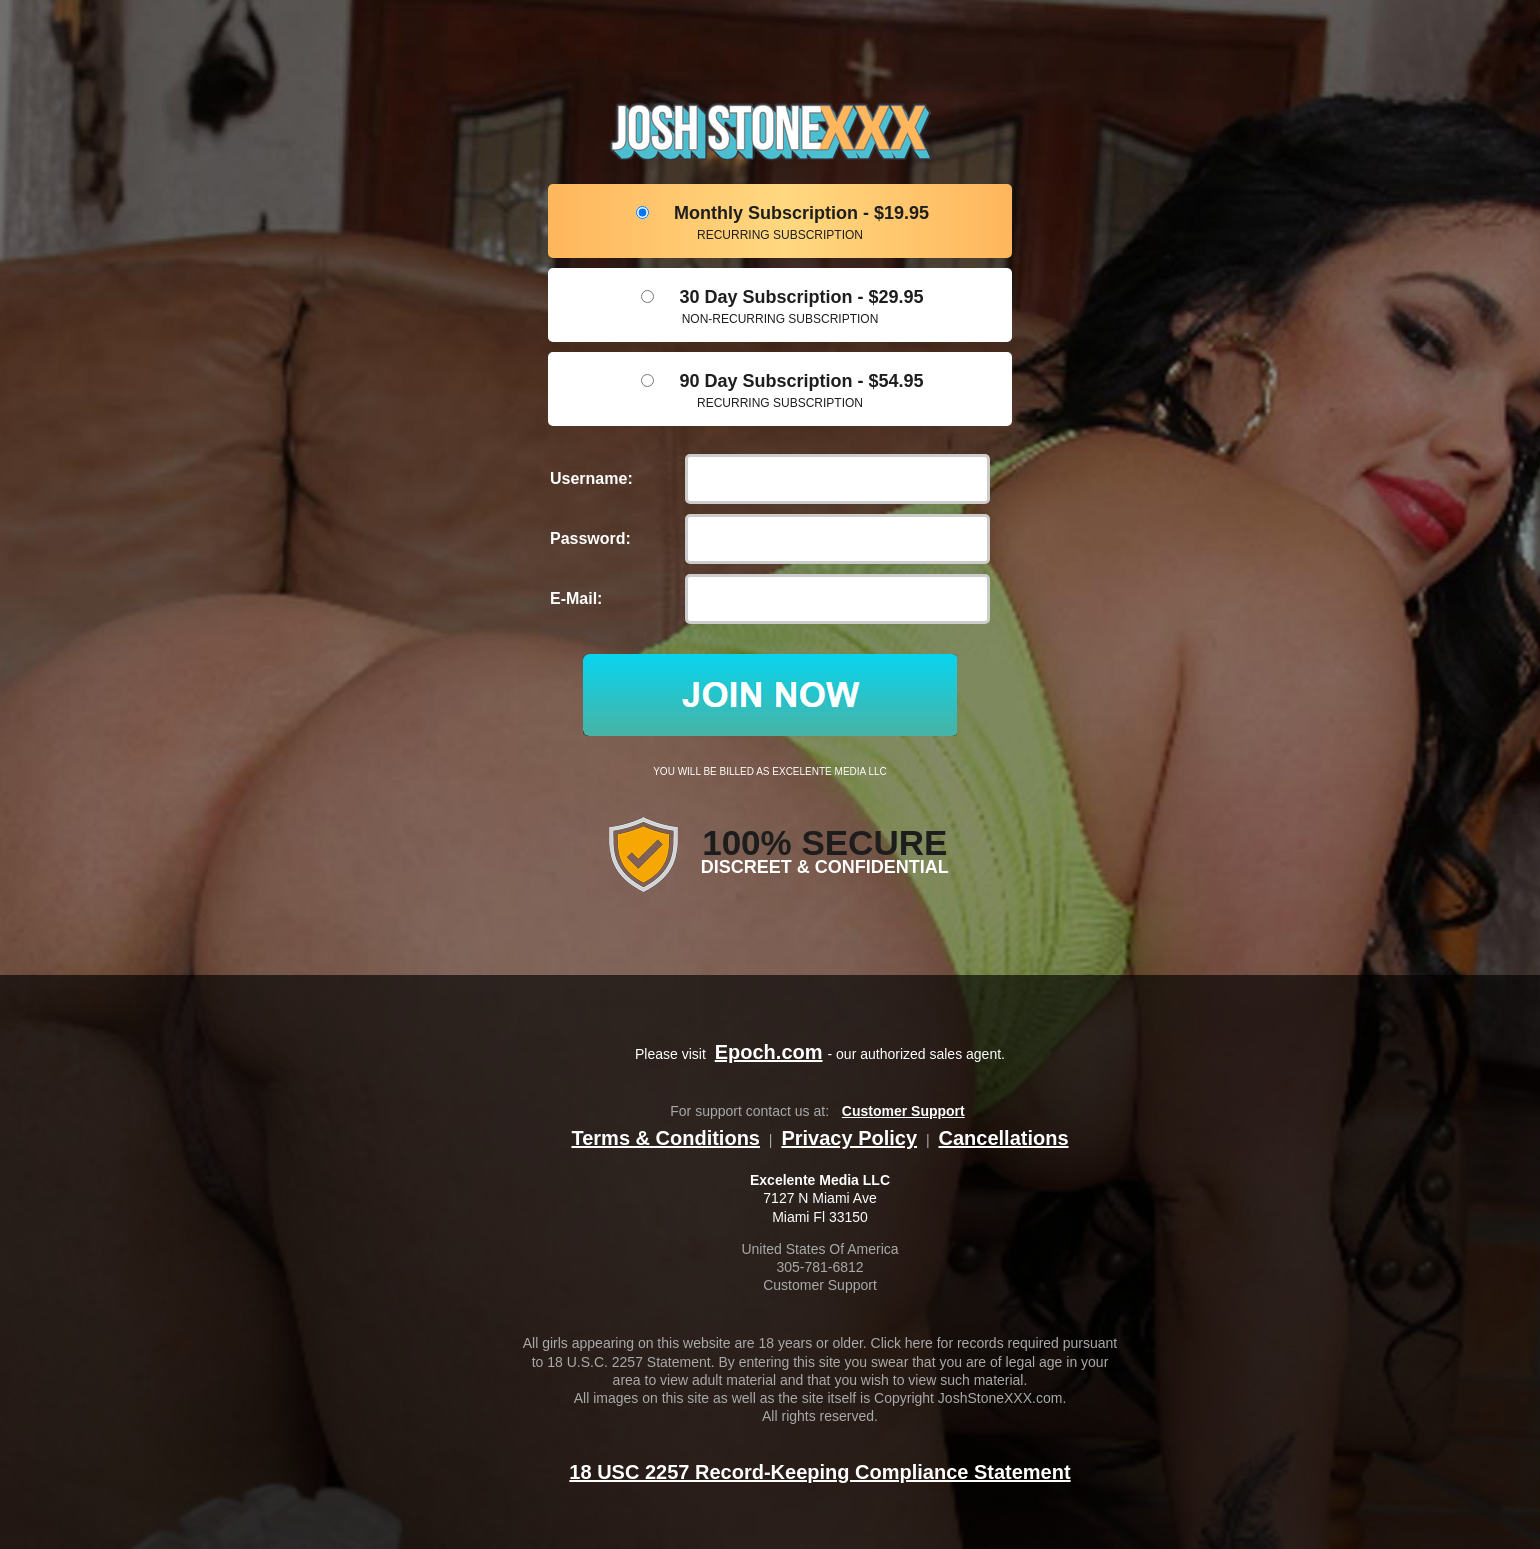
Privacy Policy (849, 1138)
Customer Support (903, 1111)
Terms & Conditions (665, 1138)
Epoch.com (769, 1052)
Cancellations (1003, 1138)
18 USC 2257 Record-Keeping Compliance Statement (819, 1472)
